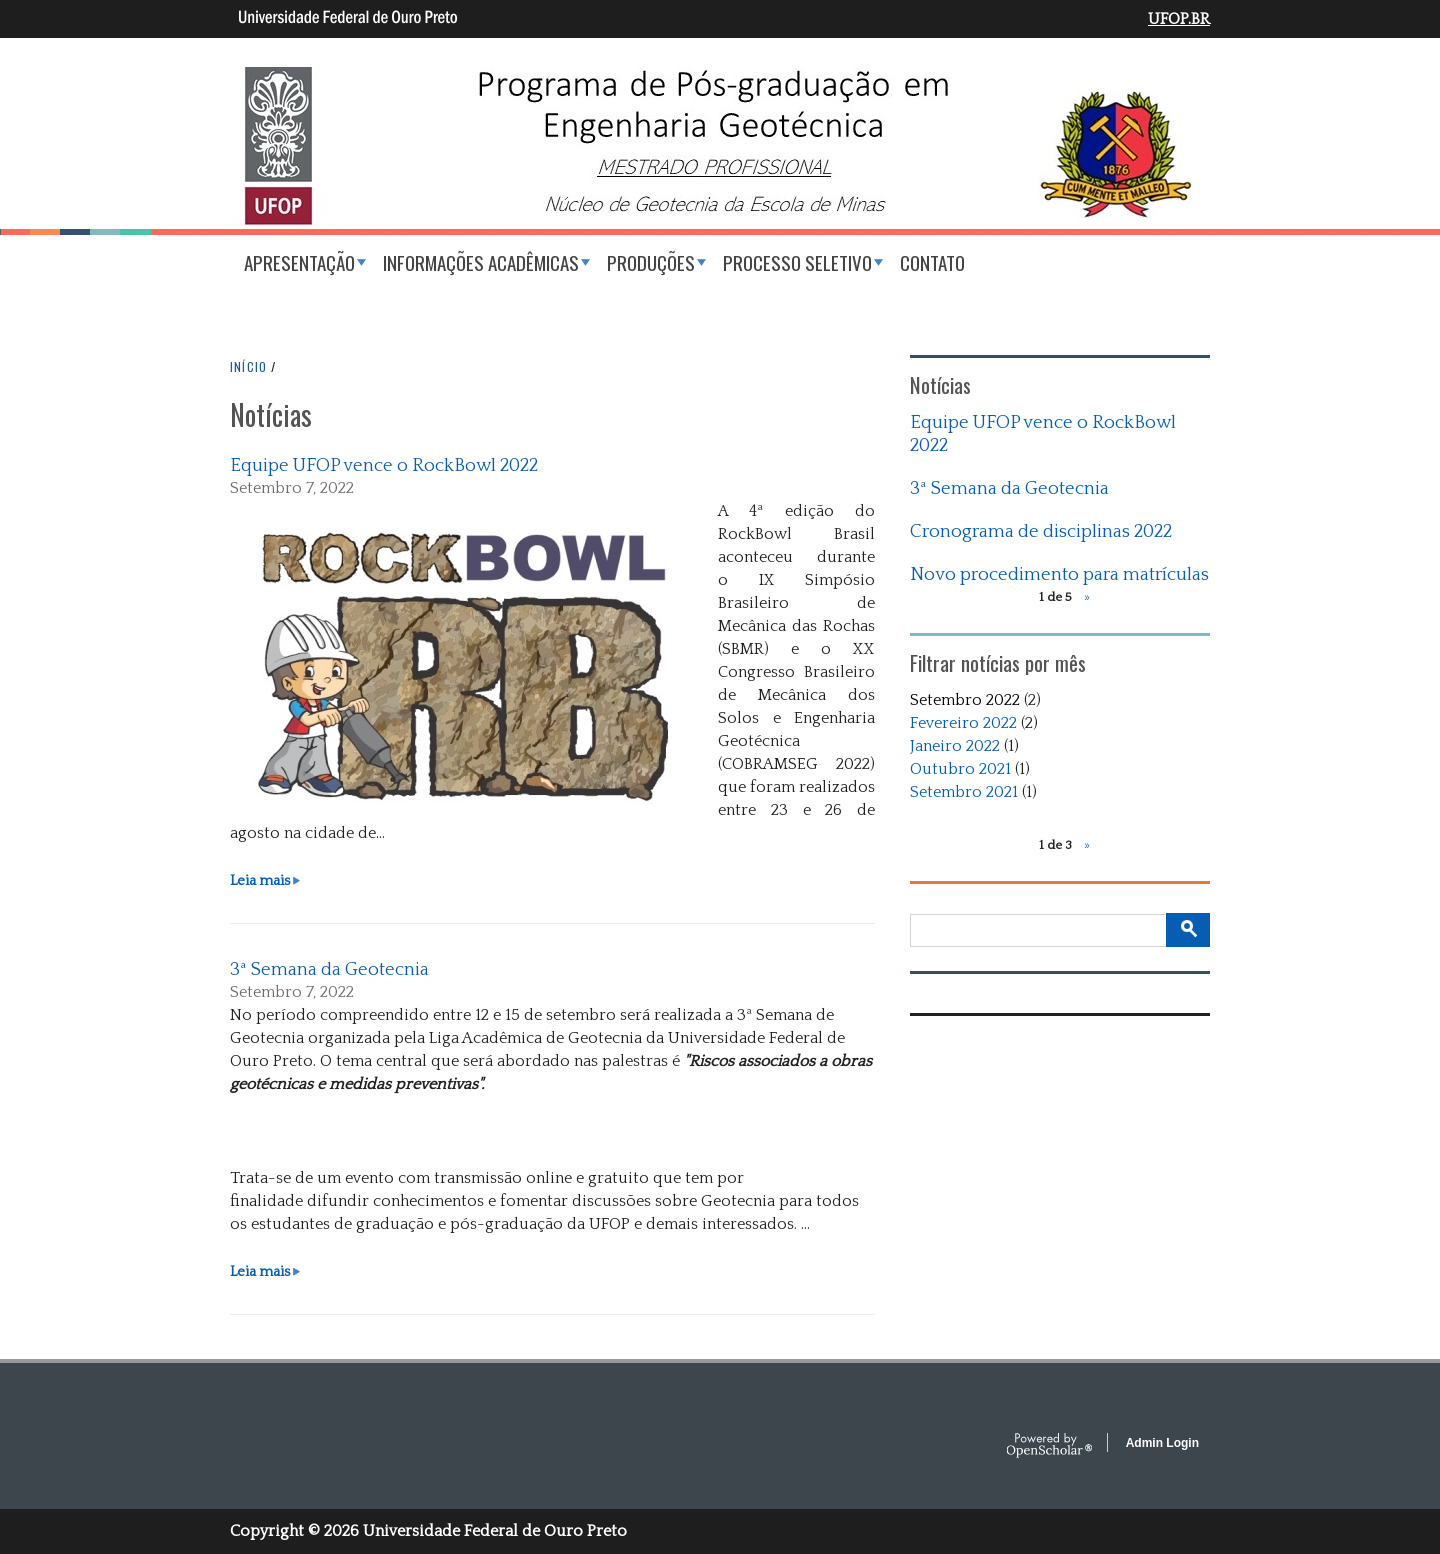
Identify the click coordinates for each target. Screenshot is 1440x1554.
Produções (651, 262)
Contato (932, 262)
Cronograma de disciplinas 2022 (1041, 531)
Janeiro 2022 (955, 746)
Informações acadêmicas (481, 262)
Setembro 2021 (964, 792)
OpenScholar (1049, 1446)
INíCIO (248, 366)
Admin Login (1162, 1443)
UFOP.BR (1179, 19)
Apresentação (299, 262)
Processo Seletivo (797, 262)
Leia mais (265, 881)
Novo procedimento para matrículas (1059, 574)
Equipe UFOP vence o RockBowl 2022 (384, 465)
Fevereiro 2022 (963, 723)
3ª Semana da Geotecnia (329, 969)
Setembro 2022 (965, 700)
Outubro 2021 (960, 769)
